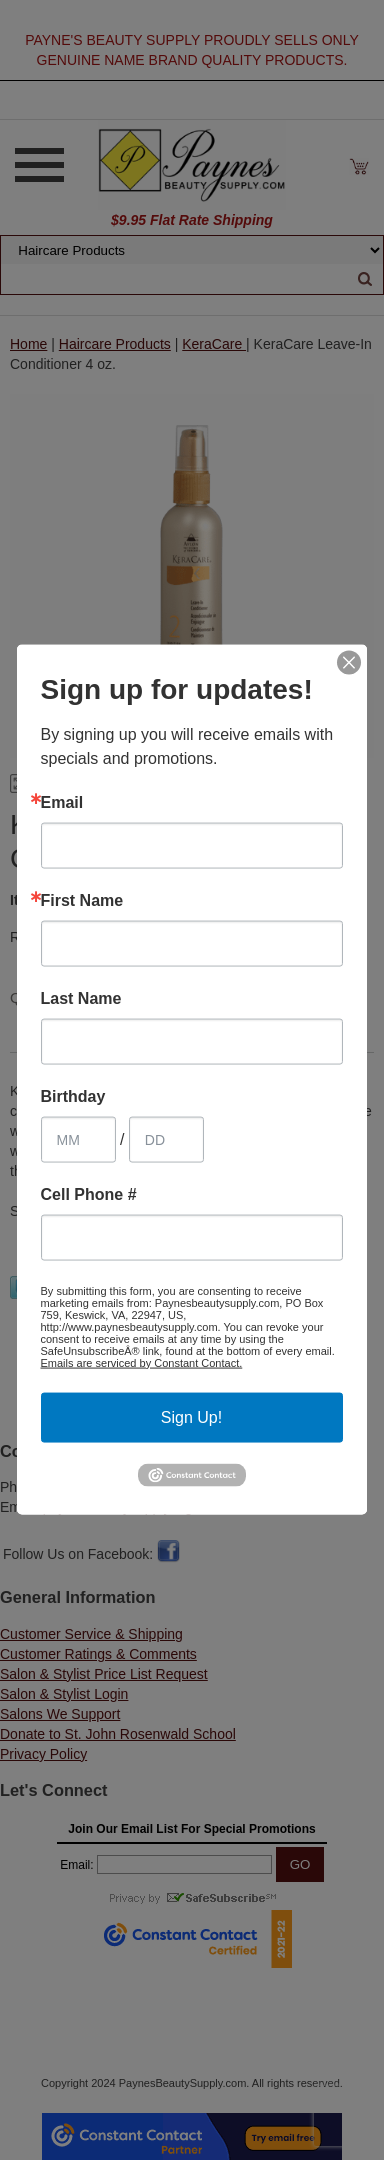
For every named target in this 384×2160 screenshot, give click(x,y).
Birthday (73, 1097)
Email (62, 803)
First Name (82, 901)
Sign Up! (191, 1417)
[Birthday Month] (78, 1140)
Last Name (81, 999)
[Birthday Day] (166, 1140)
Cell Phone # (89, 1195)
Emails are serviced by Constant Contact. (142, 1363)
